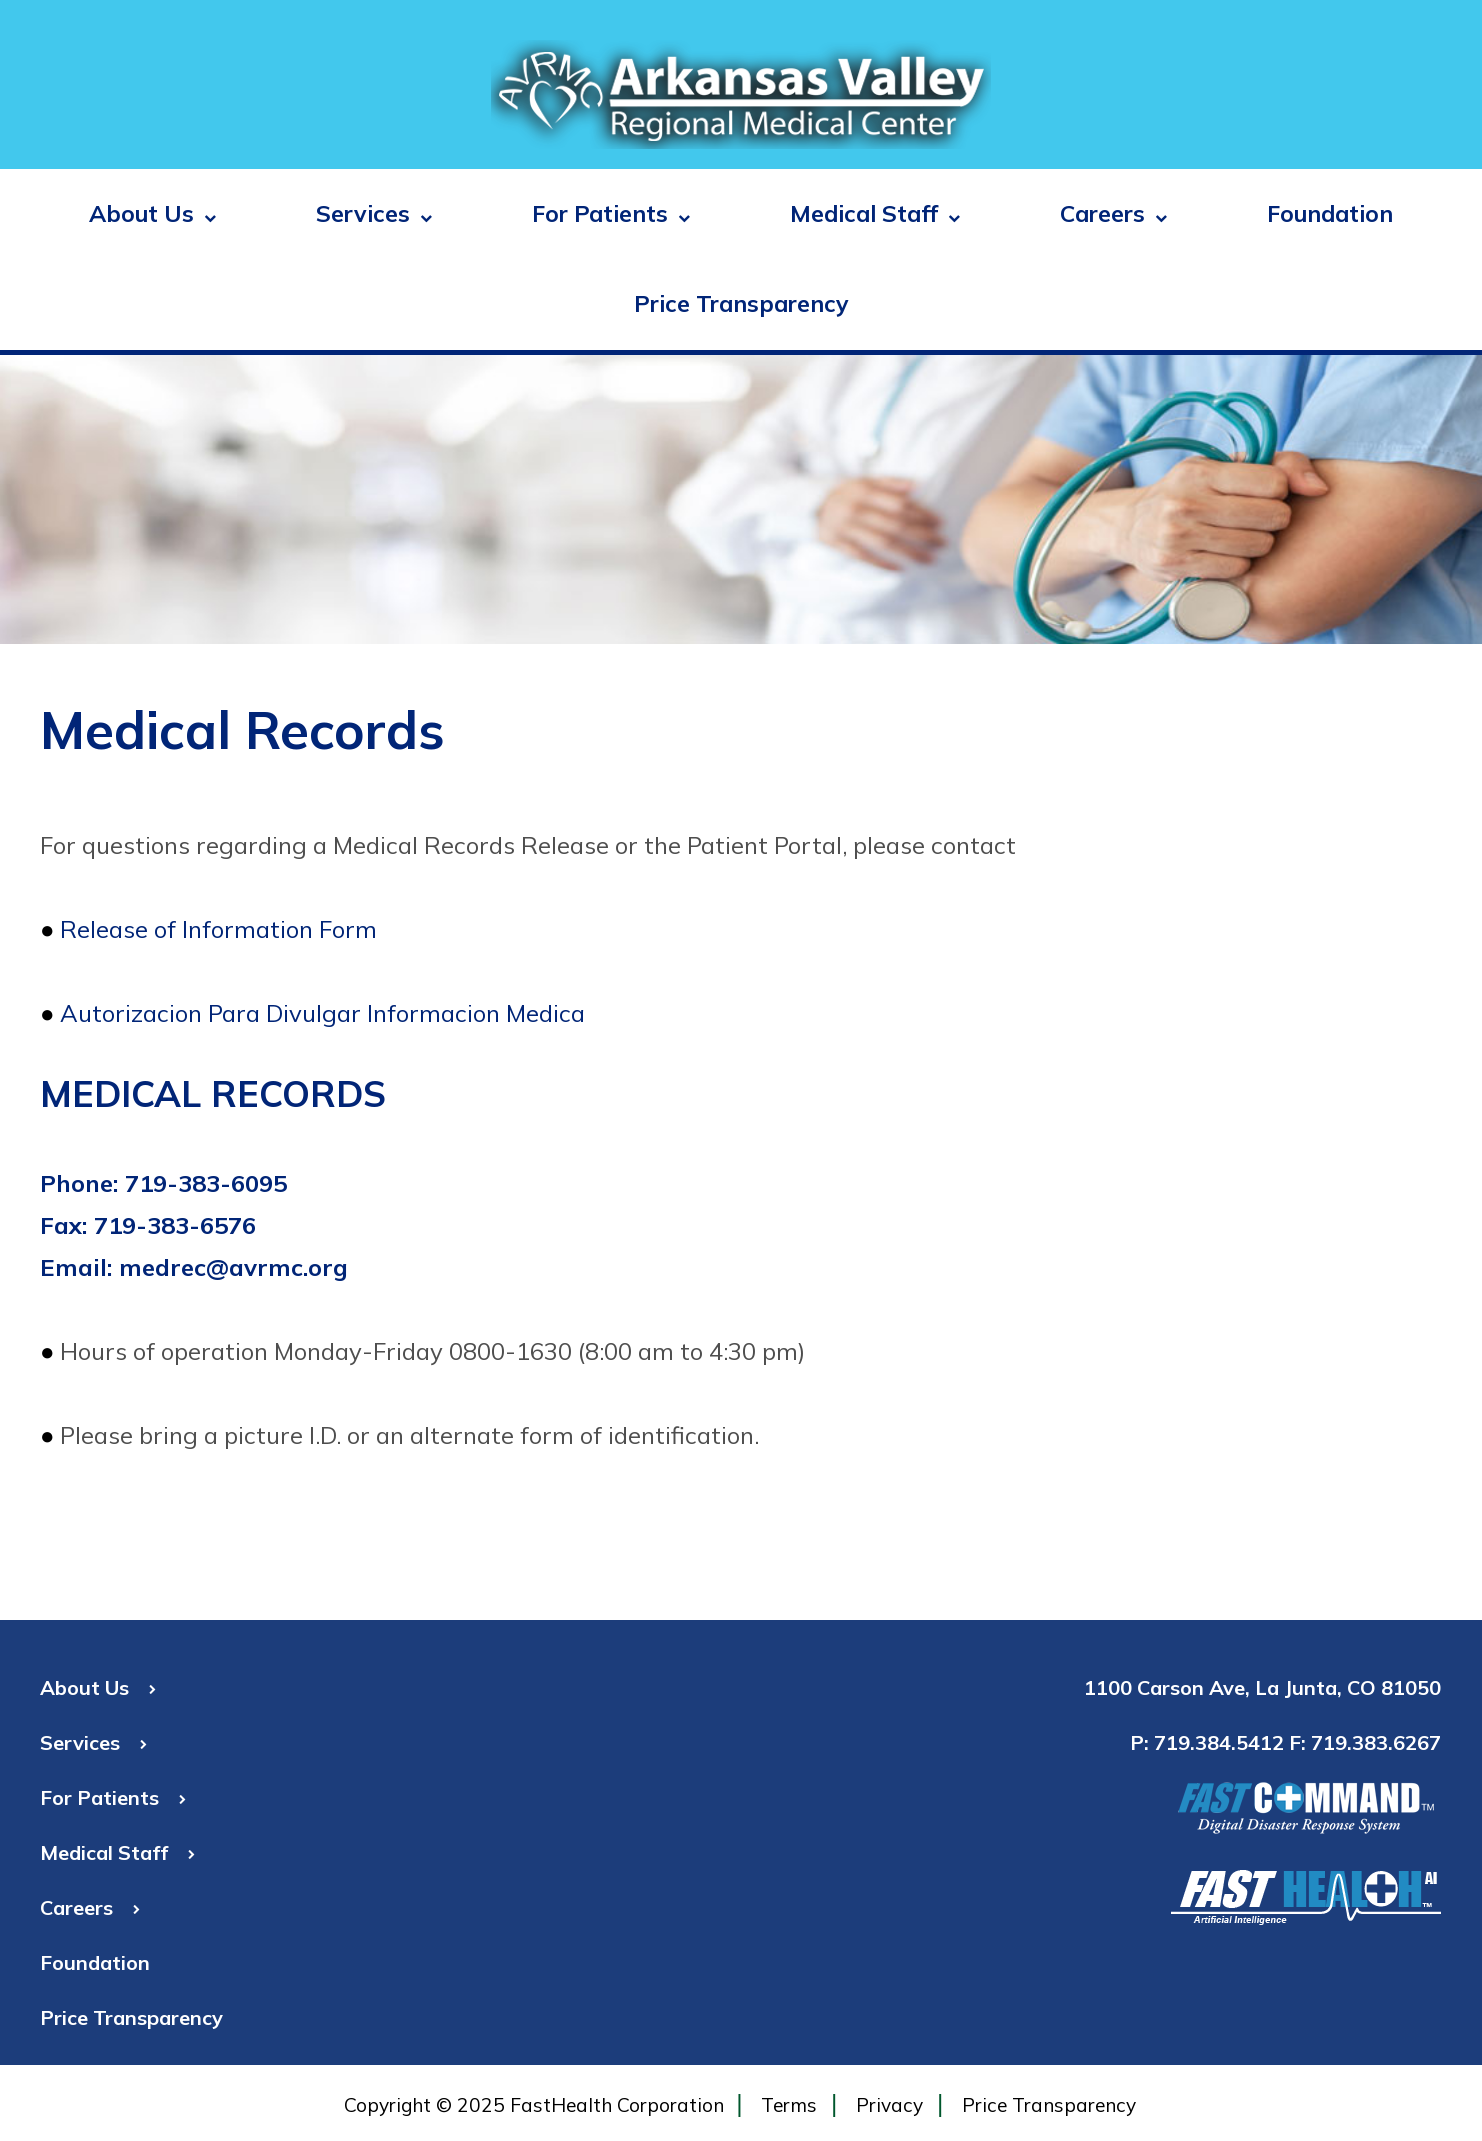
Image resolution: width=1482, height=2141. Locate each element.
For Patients (611, 213)
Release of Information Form (218, 929)
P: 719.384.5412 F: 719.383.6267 (1285, 1742)
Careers (1113, 213)
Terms (789, 2105)
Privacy (889, 2105)
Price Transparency (741, 303)
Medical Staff (875, 213)
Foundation (1330, 213)
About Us (152, 213)
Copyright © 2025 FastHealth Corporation (534, 2105)
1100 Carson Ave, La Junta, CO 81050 (1262, 1687)
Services (374, 213)
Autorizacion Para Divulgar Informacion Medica (322, 1013)
